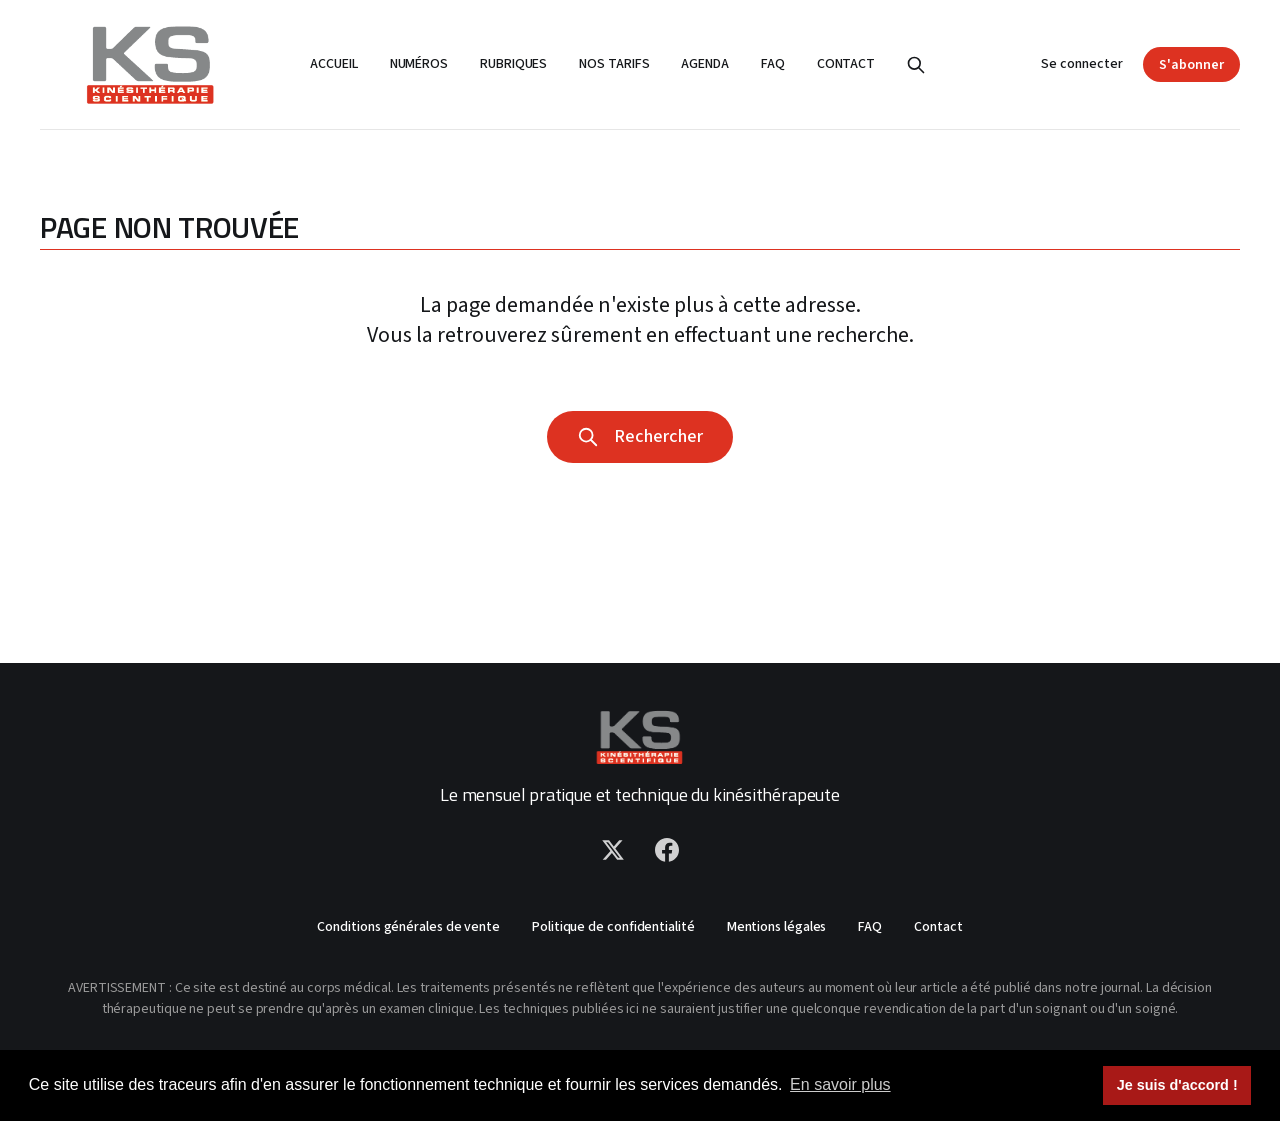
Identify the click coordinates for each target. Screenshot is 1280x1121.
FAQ (773, 64)
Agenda (705, 64)
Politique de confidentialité (613, 927)
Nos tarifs (614, 64)
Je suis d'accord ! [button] (1177, 1085)
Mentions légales (777, 927)
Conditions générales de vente (408, 927)
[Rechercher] (916, 65)
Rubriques (513, 64)
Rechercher (640, 436)
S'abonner (1191, 65)
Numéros (419, 64)
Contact (846, 64)
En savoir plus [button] (840, 1084)
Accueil (333, 64)
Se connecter (1082, 64)
